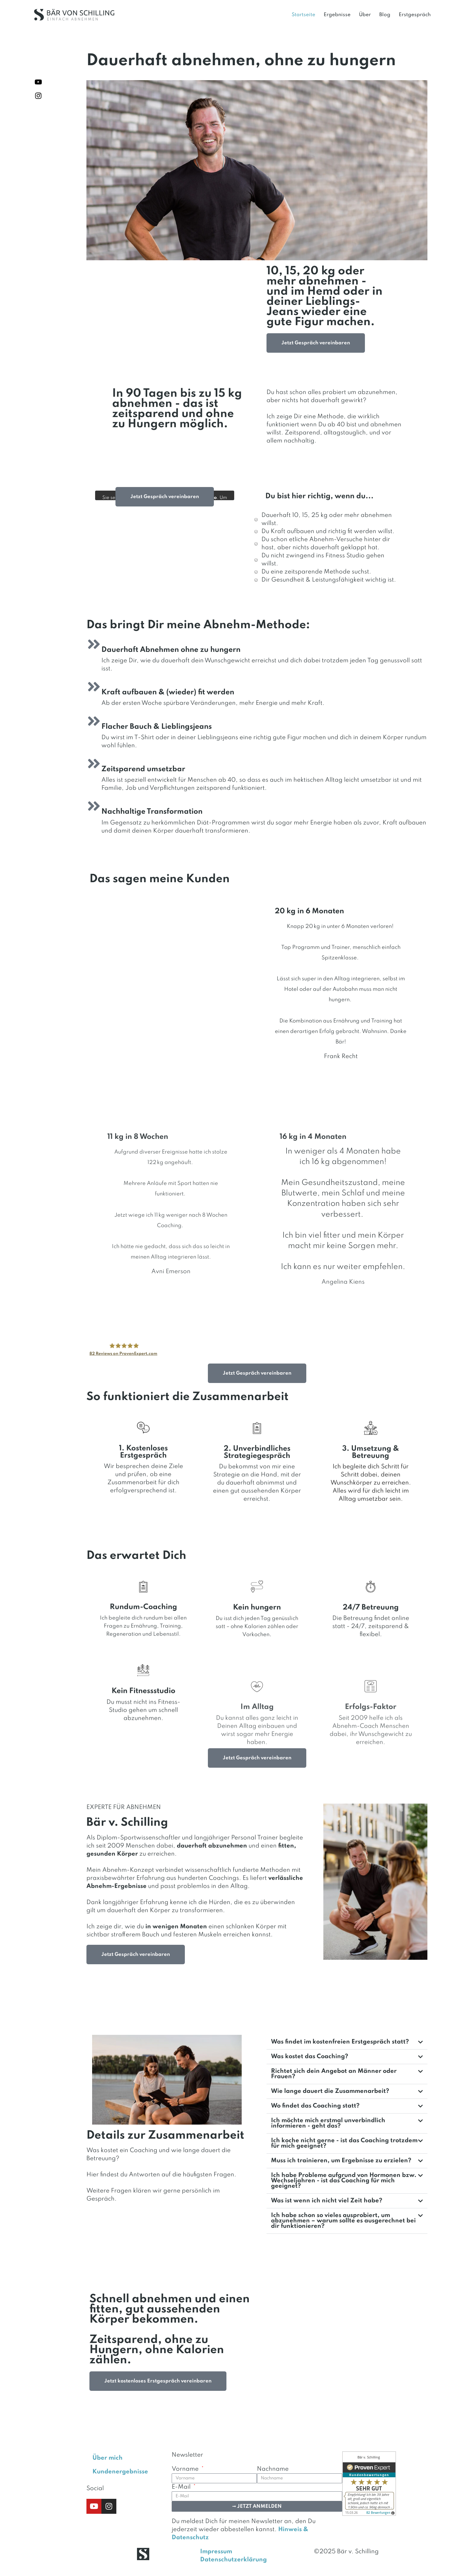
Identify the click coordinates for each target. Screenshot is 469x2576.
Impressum (216, 2552)
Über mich (107, 2458)
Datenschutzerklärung (233, 2560)
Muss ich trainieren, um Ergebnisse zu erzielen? (341, 2161)
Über (365, 14)
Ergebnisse (337, 14)
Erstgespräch (415, 14)
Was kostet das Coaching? (309, 2057)
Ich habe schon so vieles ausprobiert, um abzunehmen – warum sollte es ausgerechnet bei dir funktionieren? (343, 2221)
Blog (384, 14)
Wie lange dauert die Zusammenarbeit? (330, 2091)
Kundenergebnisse (120, 2472)
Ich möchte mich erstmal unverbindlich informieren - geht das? (328, 2123)
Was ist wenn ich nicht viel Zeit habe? (326, 2201)
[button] (347, 2042)
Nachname (273, 2469)
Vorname (186, 2469)
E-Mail (182, 2487)
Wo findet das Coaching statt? (315, 2106)
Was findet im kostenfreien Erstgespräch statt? (340, 2042)
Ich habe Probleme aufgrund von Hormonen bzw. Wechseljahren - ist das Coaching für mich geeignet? (343, 2180)
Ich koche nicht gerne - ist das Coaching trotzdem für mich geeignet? (344, 2143)
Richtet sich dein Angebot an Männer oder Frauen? (334, 2074)
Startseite (303, 14)
